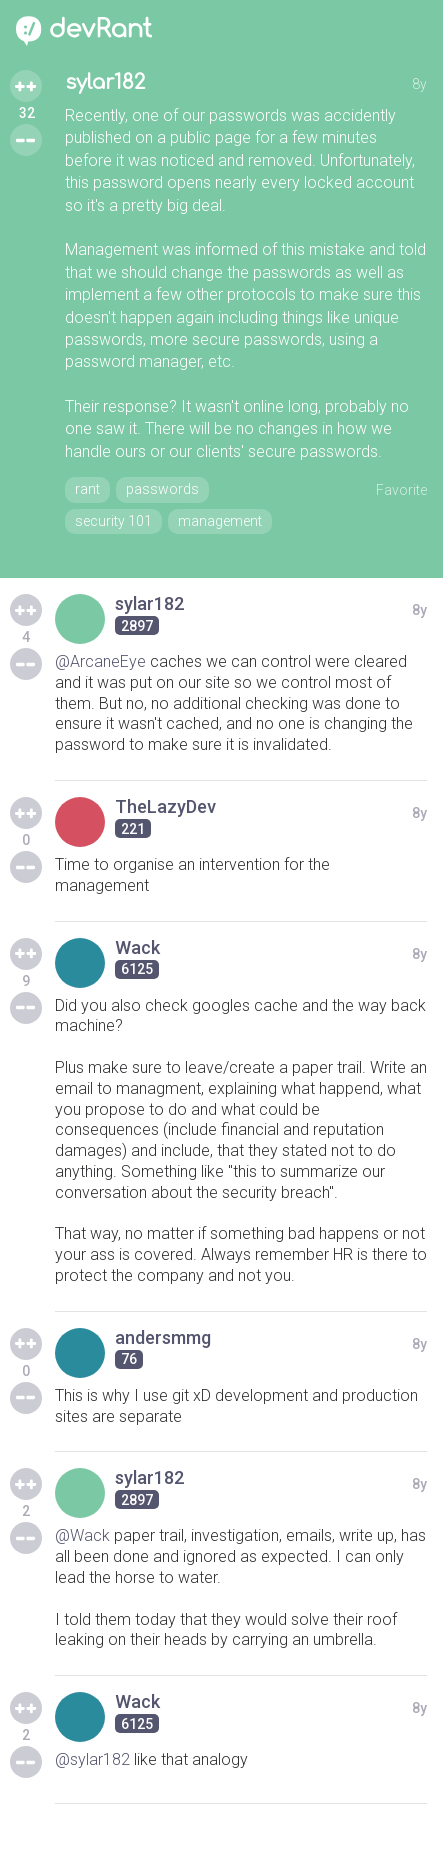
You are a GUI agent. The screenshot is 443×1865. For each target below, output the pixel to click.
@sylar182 (92, 1759)
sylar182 (105, 82)
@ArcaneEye (100, 661)
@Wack (82, 1535)
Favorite (401, 490)
